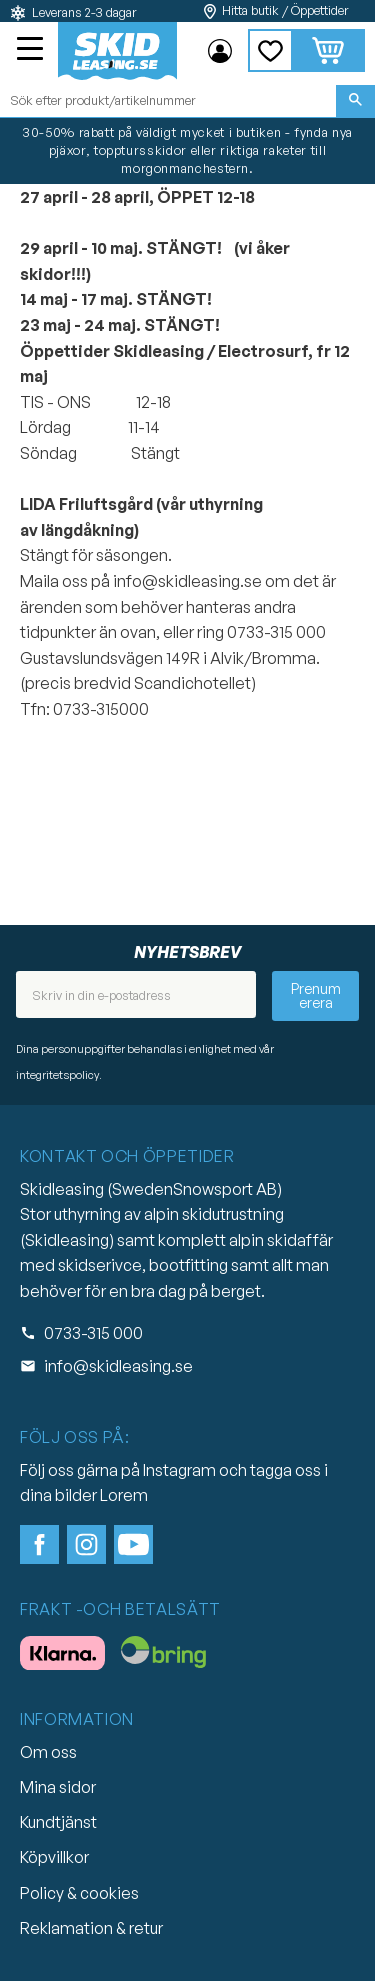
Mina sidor (58, 1787)
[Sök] (355, 101)
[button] (32, 51)
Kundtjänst (58, 1822)
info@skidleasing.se (118, 1366)
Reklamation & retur (91, 1928)
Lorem (124, 1495)
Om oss (48, 1752)
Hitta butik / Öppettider (285, 10)
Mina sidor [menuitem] (220, 51)
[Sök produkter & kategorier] (168, 101)
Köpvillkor (54, 1857)
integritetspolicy (57, 1075)
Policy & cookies (79, 1893)
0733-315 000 (93, 1333)
